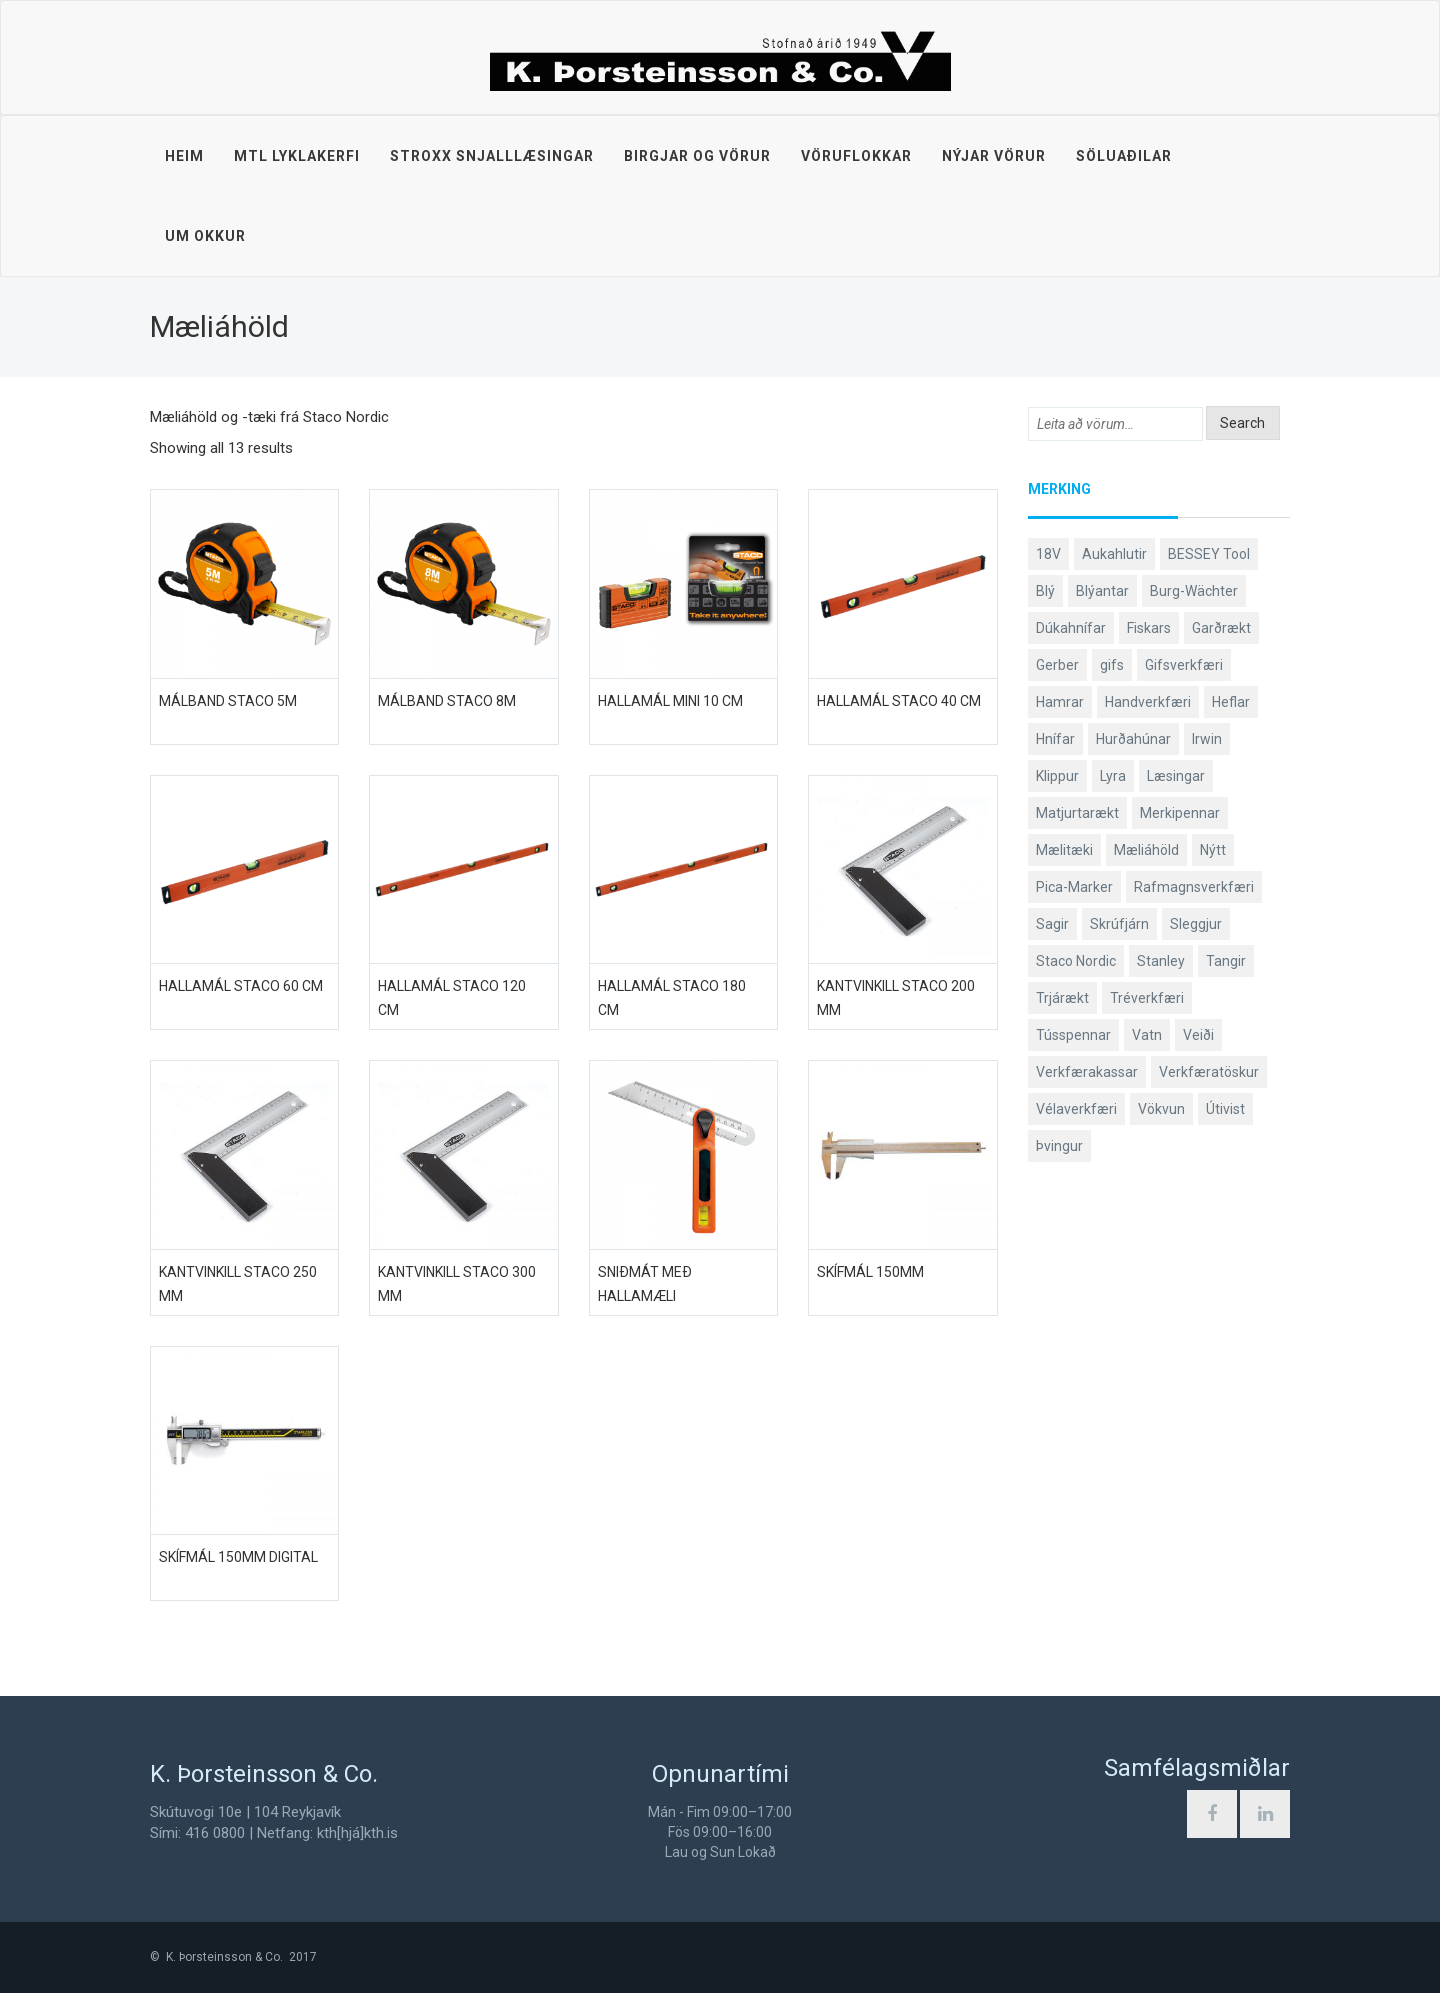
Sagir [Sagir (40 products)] (1052, 924)
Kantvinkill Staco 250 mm (238, 1284)
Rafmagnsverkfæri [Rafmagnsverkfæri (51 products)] (1194, 887)
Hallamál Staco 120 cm (452, 998)
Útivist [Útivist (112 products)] (1225, 1109)
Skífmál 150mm (870, 1272)
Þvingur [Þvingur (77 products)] (1059, 1146)
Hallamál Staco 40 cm (899, 701)
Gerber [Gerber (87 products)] (1057, 665)
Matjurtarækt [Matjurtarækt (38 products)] (1077, 813)
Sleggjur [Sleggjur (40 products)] (1196, 924)
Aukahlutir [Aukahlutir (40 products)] (1114, 554)
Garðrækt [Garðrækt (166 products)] (1221, 628)
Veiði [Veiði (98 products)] (1198, 1035)
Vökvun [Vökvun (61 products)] (1161, 1109)
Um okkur (205, 236)
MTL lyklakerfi (297, 156)
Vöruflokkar (856, 156)
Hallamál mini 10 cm (670, 701)
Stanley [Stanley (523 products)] (1161, 961)
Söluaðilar (1124, 156)
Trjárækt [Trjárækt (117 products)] (1062, 998)
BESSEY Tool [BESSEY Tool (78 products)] (1209, 554)
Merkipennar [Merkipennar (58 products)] (1180, 813)
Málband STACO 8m (447, 701)
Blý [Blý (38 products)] (1045, 591)
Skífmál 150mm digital (238, 1557)
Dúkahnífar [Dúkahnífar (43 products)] (1071, 628)
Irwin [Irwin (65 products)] (1207, 739)
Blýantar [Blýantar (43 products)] (1102, 591)
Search (1242, 423)
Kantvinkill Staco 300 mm (457, 1284)
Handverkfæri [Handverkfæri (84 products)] (1148, 702)
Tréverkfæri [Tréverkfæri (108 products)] (1147, 998)
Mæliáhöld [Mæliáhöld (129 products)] (1146, 850)
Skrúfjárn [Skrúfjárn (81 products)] (1119, 924)
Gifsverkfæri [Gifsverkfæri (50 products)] (1184, 665)
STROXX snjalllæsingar (492, 156)
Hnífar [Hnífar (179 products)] (1055, 739)
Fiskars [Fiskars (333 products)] (1149, 628)
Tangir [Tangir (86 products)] (1226, 961)
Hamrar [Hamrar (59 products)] (1060, 702)
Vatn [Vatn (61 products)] (1147, 1035)
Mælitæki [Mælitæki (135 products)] (1064, 850)
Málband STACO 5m (228, 701)
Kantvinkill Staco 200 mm (896, 998)
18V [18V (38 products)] (1048, 554)
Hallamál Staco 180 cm (672, 998)
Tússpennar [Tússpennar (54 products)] (1073, 1035)
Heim (184, 156)
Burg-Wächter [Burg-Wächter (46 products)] (1194, 591)
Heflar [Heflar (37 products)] (1231, 702)
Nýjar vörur (994, 156)
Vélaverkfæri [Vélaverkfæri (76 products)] (1076, 1109)
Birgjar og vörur (697, 156)
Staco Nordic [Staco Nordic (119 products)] (1076, 961)
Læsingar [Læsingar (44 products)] (1176, 776)
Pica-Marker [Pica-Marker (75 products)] (1074, 887)
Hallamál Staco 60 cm (241, 986)
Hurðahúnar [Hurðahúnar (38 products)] (1133, 739)
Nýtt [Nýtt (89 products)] (1213, 850)
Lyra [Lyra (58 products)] (1113, 776)
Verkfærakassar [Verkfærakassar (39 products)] (1087, 1072)
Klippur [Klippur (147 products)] (1057, 776)
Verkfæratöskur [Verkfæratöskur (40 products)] (1209, 1072)
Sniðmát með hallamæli (645, 1284)
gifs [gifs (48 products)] (1112, 665)
